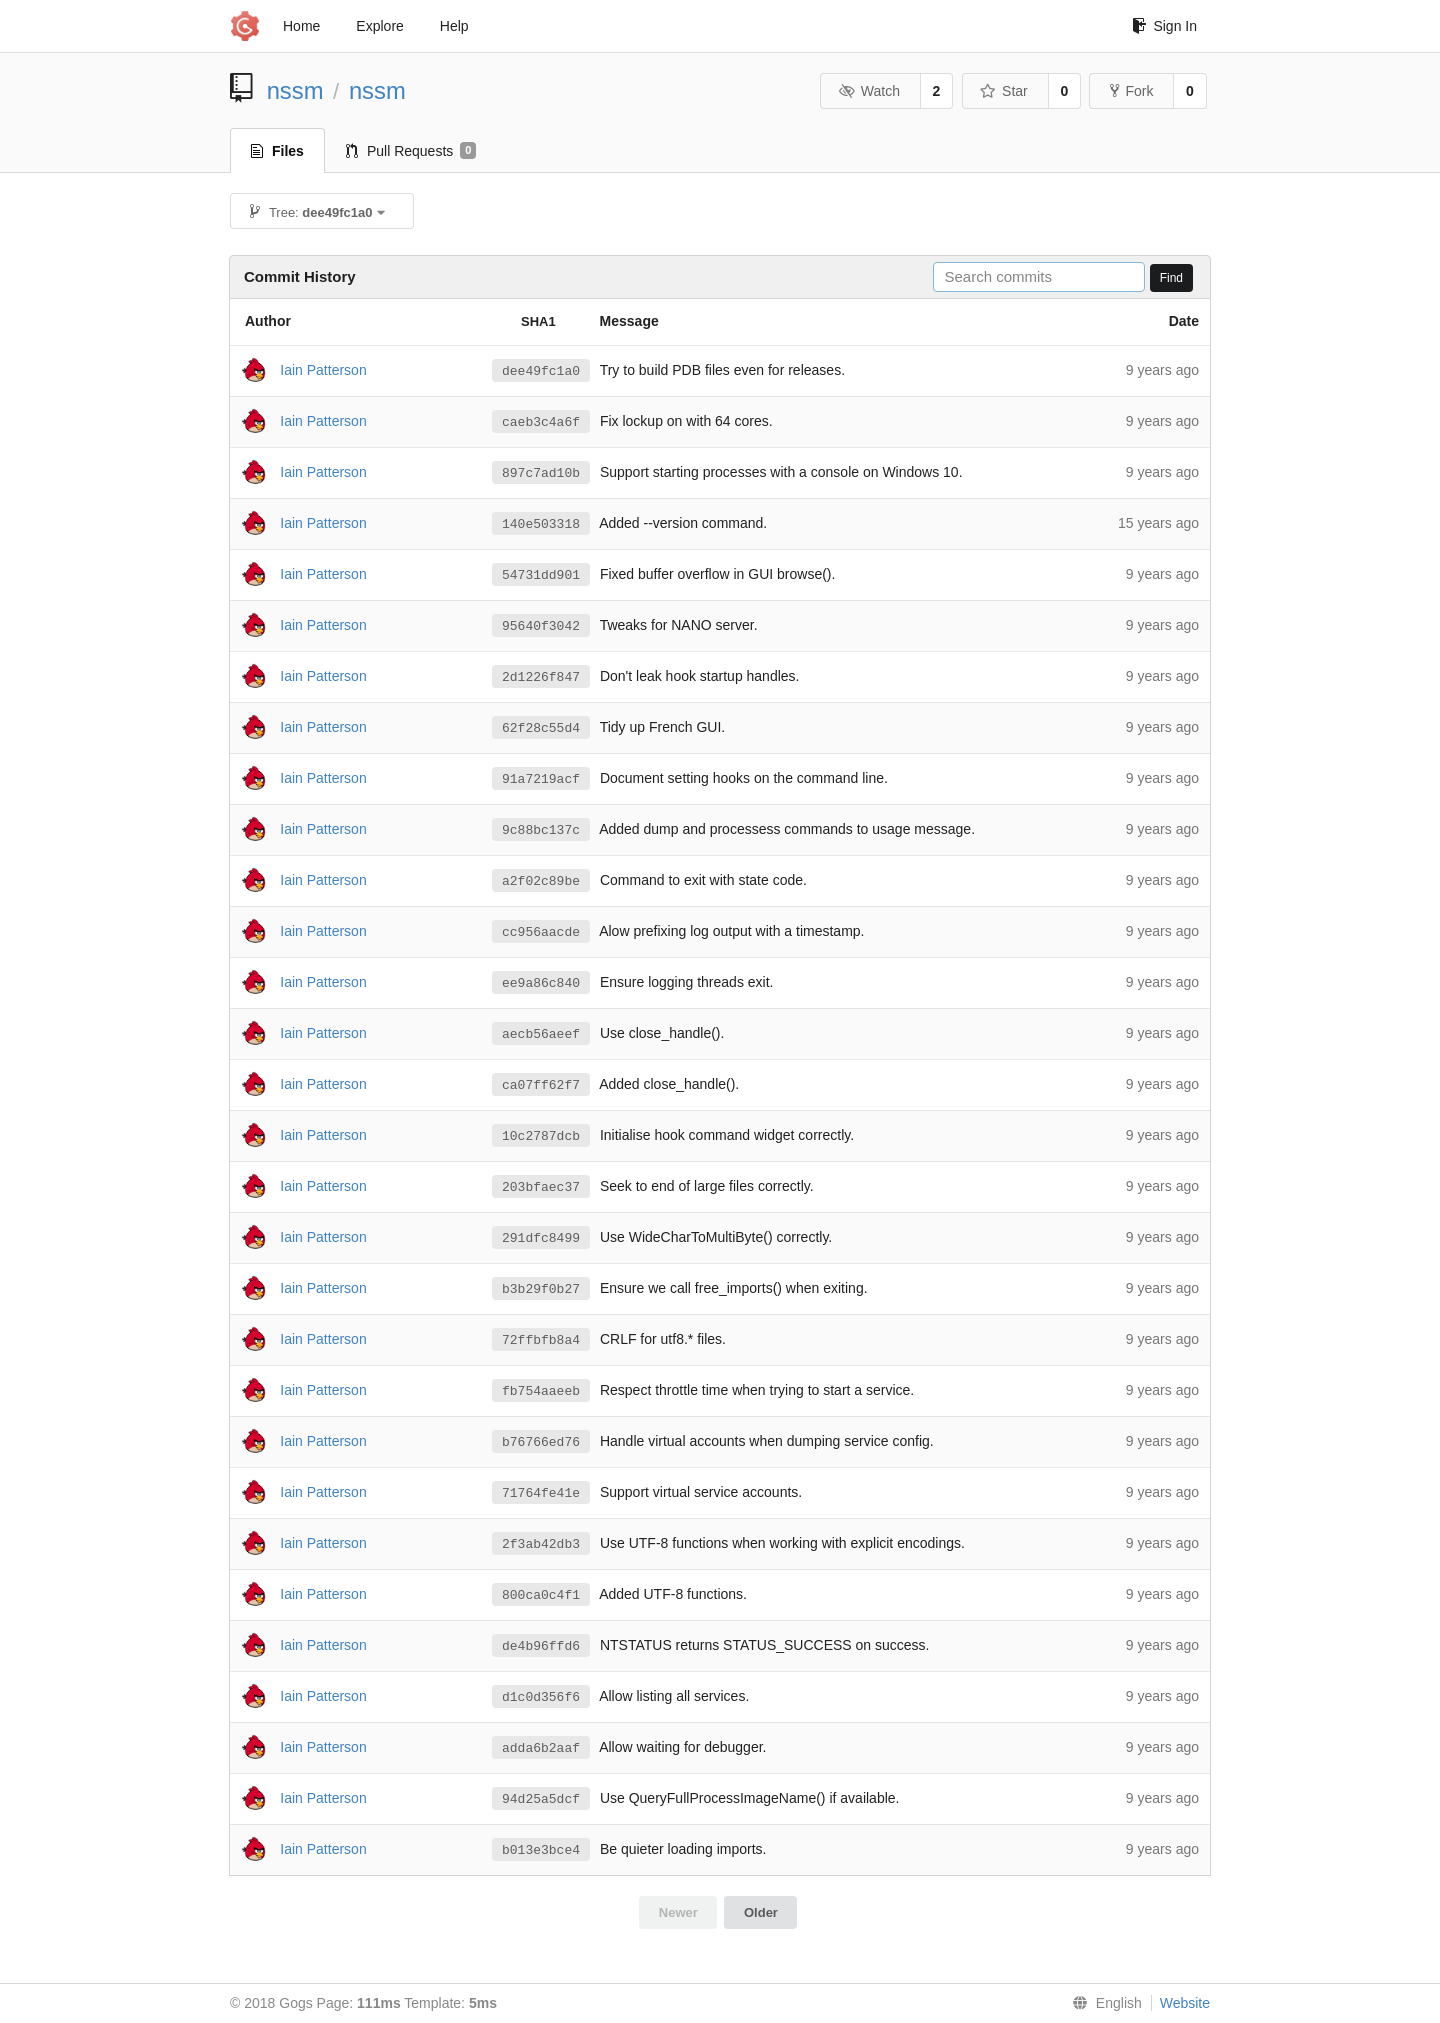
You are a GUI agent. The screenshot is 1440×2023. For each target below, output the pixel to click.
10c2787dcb (541, 1136)
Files (277, 151)
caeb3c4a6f (541, 422)
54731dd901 (541, 575)
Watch (869, 91)
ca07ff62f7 (541, 1085)
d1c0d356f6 (541, 1697)
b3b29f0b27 (541, 1289)
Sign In (1164, 26)
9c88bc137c (541, 830)
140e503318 (541, 524)
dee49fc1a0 (541, 371)
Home (301, 26)
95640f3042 (541, 626)
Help (454, 26)
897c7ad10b (541, 473)
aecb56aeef (541, 1034)
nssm (295, 90)
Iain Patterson (323, 369)
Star (1004, 91)
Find (1171, 278)
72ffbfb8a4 (541, 1340)
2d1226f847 (541, 677)
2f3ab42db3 (541, 1544)
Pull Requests (411, 151)
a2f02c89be (541, 881)
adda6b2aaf (541, 1748)
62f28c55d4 (541, 728)
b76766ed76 (541, 1442)
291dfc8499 (541, 1238)
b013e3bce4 (541, 1850)
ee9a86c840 (541, 983)
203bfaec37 (541, 1187)
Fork (1131, 91)
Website (1185, 2003)
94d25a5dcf (541, 1799)
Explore (379, 26)
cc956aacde (541, 932)
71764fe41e (541, 1493)
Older (761, 1912)
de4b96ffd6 (541, 1646)
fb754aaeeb (541, 1391)
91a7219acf (541, 779)
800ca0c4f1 (541, 1595)
